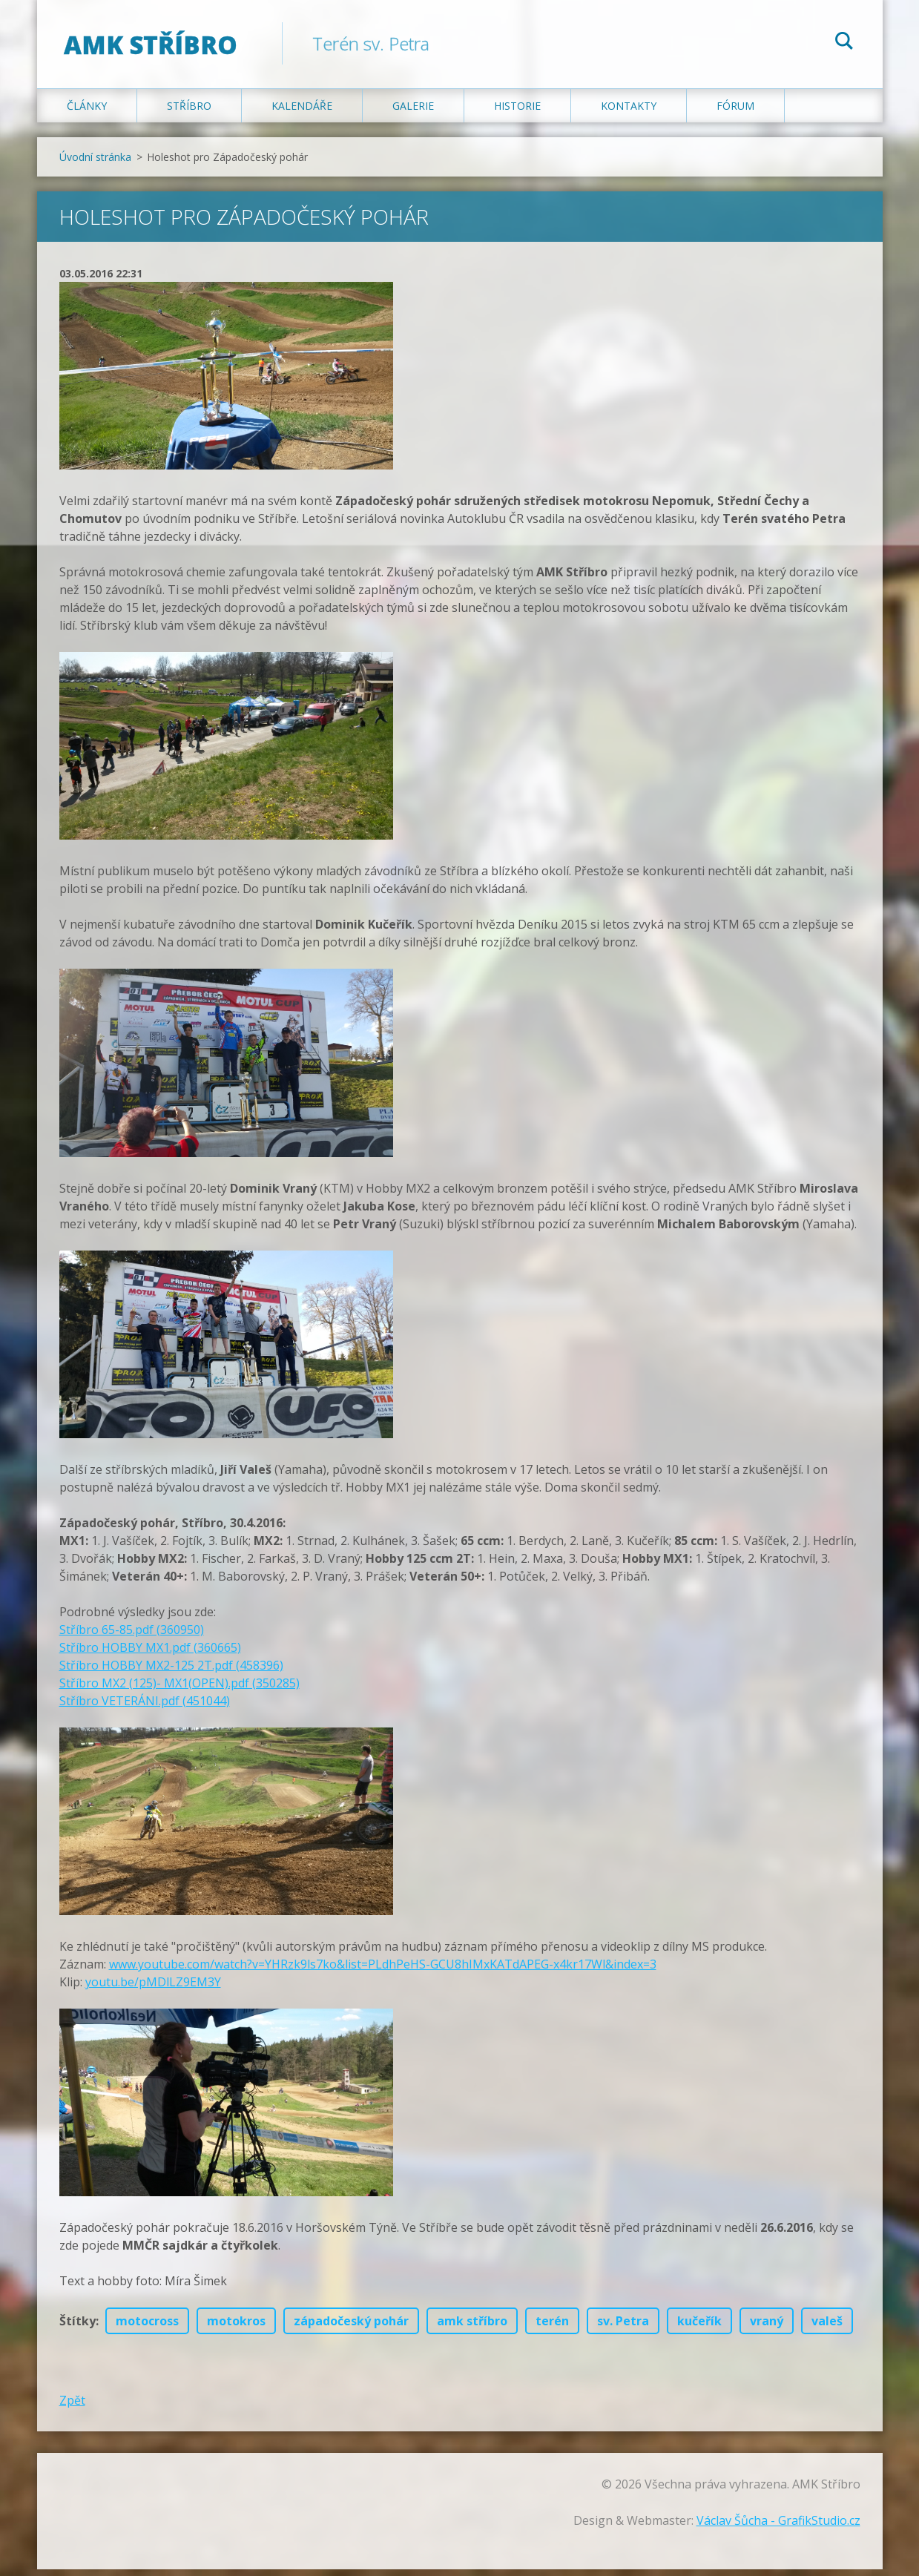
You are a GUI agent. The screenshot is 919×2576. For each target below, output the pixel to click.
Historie (517, 112)
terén (552, 2327)
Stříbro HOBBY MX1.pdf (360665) (150, 1654)
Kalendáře (301, 112)
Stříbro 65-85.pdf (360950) (131, 1636)
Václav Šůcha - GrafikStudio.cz (778, 2527)
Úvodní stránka (95, 164)
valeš (827, 2327)
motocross (147, 2327)
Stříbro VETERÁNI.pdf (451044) (144, 1707)
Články (87, 112)
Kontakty (628, 112)
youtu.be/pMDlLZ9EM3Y (153, 1988)
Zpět (72, 2407)
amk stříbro (472, 2327)
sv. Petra (623, 2327)
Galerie (413, 112)
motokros (236, 2327)
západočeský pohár (351, 2327)
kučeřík (699, 2327)
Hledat (844, 43)
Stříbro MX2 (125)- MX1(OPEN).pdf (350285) (179, 1689)
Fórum (735, 112)
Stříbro (189, 112)
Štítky (77, 2327)
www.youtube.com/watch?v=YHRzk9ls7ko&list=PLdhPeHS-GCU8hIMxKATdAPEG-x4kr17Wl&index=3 (382, 1971)
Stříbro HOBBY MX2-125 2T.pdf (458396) (171, 1672)
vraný (766, 2327)
